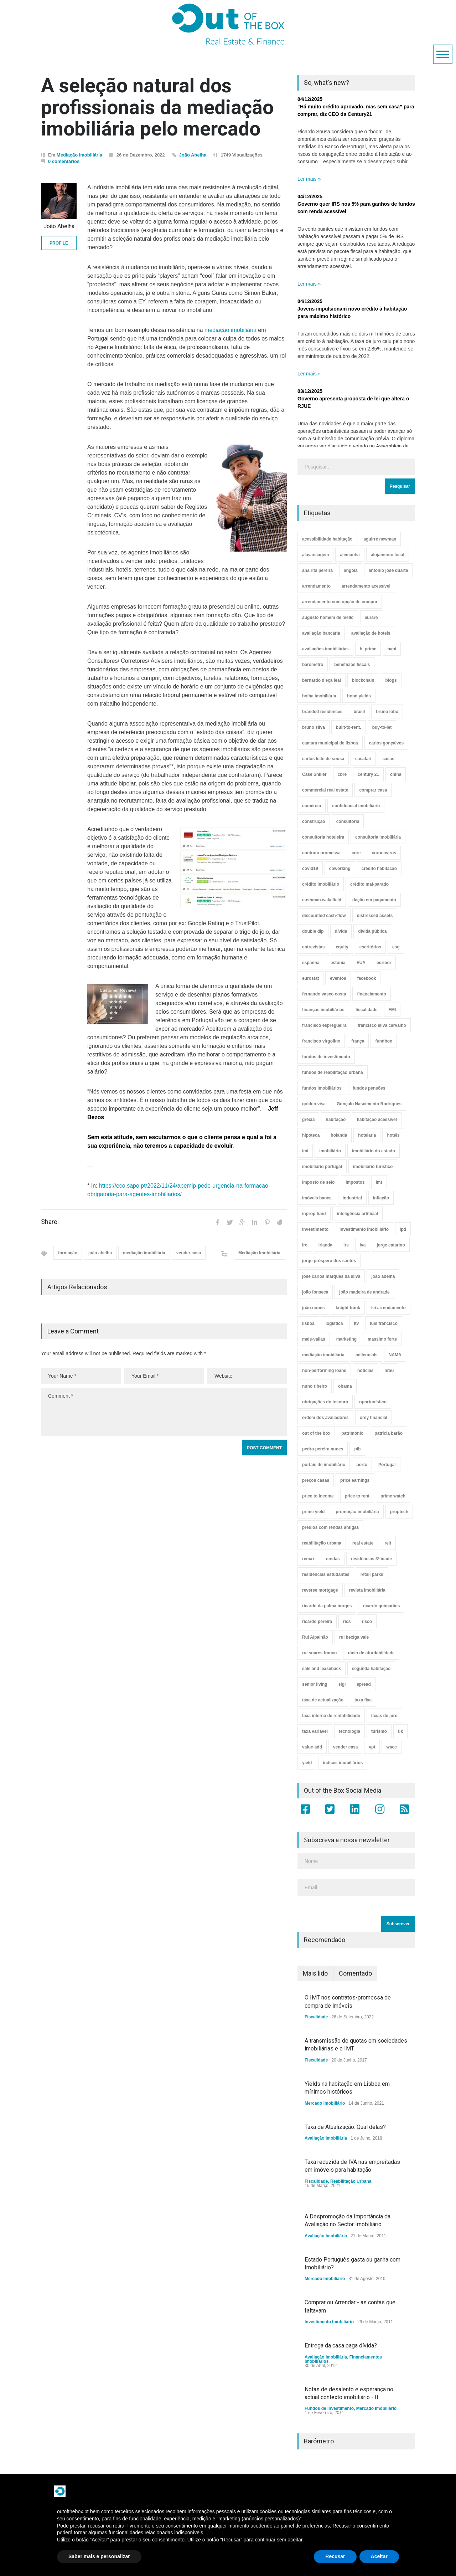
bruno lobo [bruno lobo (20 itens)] (387, 711)
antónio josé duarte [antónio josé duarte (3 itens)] (388, 570)
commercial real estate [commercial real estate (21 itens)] (325, 790)
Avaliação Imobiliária (326, 2138)
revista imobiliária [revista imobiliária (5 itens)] (367, 1590)
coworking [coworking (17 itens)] (340, 868)
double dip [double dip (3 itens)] (313, 931)
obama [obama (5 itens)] (345, 1386)
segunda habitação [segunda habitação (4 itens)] (371, 1668)
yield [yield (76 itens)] (307, 1762)
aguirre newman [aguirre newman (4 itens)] (379, 539)
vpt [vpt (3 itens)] (372, 1747)
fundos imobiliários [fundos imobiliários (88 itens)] (322, 1088)
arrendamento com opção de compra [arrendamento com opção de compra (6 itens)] (339, 601)
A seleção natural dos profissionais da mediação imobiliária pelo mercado (157, 107)
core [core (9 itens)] (356, 852)
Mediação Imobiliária (79, 155)
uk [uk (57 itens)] (400, 1731)
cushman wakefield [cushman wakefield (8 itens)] (321, 899)
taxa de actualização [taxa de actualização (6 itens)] (322, 1699)
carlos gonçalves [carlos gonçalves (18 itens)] (386, 743)
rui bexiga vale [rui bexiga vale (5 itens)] (354, 1637)
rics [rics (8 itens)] (347, 1621)
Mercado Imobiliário (325, 2103)
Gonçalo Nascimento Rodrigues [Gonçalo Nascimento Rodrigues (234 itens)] (369, 1103)
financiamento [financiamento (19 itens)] (371, 994)
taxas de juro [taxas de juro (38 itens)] (384, 1715)
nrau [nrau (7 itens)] (389, 1370)
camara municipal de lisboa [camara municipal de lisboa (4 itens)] (330, 743)
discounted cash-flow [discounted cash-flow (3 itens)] (324, 915)
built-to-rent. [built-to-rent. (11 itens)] (348, 727)
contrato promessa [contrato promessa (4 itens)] (321, 852)
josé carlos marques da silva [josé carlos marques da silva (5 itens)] (331, 1276)
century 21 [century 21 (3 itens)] (368, 774)
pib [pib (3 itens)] (357, 1448)
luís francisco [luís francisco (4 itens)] (383, 1323)
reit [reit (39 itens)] (387, 1543)
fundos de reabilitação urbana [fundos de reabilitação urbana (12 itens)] (332, 1072)
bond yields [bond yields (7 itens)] (359, 695)
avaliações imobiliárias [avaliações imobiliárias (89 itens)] (325, 648)
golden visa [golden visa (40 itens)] (314, 1103)
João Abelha (193, 155)
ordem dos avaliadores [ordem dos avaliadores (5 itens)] (325, 1417)
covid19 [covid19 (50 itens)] (310, 868)
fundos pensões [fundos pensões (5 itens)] (369, 1088)
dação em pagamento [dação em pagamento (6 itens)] (374, 899)
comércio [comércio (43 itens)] (311, 805)
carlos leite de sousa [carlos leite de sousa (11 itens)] (323, 758)
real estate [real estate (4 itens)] (362, 1543)
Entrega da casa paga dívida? (341, 2345)
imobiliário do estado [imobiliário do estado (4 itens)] (373, 1150)
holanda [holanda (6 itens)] (339, 1135)
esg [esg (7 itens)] (396, 946)
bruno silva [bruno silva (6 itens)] (313, 727)
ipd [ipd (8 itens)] (403, 1229)
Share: (50, 1222)
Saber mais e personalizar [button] (99, 2556)
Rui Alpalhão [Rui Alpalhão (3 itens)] (315, 1637)
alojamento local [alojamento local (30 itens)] (387, 554)
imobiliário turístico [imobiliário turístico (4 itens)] (373, 1166)
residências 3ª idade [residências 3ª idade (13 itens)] (371, 1558)
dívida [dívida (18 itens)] (341, 931)
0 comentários (63, 161)
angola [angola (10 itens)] (351, 570)
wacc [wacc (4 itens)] (391, 1747)
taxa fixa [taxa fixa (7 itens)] (363, 1699)
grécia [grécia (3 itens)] (308, 1119)
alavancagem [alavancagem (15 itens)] (315, 554)
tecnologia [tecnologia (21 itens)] (349, 1731)
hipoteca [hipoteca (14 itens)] (311, 1135)
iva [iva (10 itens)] (363, 1245)
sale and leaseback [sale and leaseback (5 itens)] (321, 1668)
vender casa (188, 1252)
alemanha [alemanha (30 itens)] (349, 554)
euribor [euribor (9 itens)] (384, 962)
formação (67, 1252)
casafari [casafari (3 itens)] (363, 758)
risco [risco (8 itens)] (367, 1621)
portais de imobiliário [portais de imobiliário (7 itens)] (323, 1464)
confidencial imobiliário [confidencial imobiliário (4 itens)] (356, 805)
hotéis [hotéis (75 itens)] (393, 1135)
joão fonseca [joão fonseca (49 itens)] (315, 1292)
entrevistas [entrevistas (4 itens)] (313, 946)
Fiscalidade (316, 2016)
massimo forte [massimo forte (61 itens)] (382, 1339)
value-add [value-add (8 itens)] (312, 1747)
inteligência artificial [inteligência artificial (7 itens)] (357, 1213)
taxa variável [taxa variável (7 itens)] (315, 1731)
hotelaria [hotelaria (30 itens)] (367, 1135)
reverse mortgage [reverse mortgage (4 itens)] (320, 1590)
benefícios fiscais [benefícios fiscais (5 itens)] (352, 664)
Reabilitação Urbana (350, 2181)
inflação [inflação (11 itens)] (381, 1197)
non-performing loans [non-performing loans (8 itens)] (324, 1370)
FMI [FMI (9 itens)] (392, 1009)
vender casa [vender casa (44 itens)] (345, 1747)
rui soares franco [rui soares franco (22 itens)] (319, 1652)
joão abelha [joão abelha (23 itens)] (383, 1276)
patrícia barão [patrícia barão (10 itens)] (388, 1433)
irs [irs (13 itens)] (346, 1245)
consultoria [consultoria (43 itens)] (347, 821)
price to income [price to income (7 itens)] (318, 1496)
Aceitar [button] (379, 2556)
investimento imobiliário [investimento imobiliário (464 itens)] (364, 1229)
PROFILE (59, 243)
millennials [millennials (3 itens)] (367, 1354)
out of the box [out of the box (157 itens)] (316, 1433)
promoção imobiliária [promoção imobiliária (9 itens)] (357, 1511)
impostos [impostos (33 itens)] (355, 1182)
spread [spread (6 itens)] (363, 1684)
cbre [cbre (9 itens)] (342, 774)
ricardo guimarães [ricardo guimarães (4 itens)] (381, 1605)
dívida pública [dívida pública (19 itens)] (372, 931)
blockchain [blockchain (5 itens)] (363, 680)
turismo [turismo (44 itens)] (379, 1731)
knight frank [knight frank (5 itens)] (348, 1307)
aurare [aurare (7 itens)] (371, 617)
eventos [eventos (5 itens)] (338, 978)
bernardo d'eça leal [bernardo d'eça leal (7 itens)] (321, 680)
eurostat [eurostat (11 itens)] (310, 978)
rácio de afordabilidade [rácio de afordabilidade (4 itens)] (371, 1652)
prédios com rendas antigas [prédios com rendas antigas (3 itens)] (330, 1527)
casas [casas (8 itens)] (388, 758)
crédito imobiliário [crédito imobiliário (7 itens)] (320, 884)
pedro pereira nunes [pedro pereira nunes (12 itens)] (322, 1448)
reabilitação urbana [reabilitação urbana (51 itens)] (321, 1543)
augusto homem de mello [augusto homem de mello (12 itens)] (328, 617)
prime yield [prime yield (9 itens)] (313, 1511)
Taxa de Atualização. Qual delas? (345, 2127)
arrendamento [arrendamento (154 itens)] (316, 586)
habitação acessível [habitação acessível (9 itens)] (377, 1119)
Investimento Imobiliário (329, 2321)
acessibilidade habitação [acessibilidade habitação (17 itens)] (327, 539)
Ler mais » (309, 179)
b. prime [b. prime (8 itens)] (368, 648)
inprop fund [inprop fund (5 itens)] (314, 1213)
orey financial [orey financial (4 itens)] (373, 1417)
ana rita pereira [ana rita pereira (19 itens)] (317, 570)
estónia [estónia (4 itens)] (338, 962)
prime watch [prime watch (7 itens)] (392, 1496)
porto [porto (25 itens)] (361, 1464)
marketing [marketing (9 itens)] (346, 1339)
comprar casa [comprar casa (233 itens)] (373, 790)
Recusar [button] (335, 2556)
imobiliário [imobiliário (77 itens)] (330, 1150)
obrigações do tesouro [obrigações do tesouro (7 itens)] (325, 1401)
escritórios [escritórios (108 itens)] (370, 946)
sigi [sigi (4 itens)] (342, 1684)
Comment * (164, 1412)
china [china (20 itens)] (395, 774)
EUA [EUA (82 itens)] (361, 962)
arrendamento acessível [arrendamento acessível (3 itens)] (366, 586)
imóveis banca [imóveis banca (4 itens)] (317, 1197)
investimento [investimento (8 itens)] (315, 1229)
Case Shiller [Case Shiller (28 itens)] (314, 774)
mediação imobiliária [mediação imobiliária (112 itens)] (323, 1354)
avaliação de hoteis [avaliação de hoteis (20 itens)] (370, 633)
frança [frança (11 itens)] (357, 1041)
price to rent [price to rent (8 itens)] (357, 1496)
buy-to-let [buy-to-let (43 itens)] (382, 727)
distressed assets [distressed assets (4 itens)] (375, 915)
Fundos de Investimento (329, 2408)
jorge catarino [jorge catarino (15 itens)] (391, 1245)
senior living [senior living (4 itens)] (314, 1684)
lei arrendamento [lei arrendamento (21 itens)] (388, 1307)
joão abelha (100, 1252)
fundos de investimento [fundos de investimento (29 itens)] (326, 1056)
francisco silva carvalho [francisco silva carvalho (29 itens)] (382, 1025)
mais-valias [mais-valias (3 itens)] (313, 1339)
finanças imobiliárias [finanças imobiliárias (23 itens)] (323, 1009)
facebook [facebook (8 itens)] (366, 978)
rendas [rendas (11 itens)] (333, 1558)
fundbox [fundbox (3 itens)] (383, 1041)
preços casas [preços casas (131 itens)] (315, 1480)
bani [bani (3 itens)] (391, 648)
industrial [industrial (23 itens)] (352, 1197)
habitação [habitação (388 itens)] (336, 1119)
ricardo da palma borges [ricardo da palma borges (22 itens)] (327, 1605)
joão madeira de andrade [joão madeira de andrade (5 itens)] (364, 1292)
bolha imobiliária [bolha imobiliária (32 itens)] (319, 695)
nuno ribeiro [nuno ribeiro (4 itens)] (314, 1386)
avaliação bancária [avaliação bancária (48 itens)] (321, 633)
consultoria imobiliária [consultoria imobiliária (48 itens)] (378, 837)
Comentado (355, 1973)
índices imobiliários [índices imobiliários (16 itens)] (343, 1762)
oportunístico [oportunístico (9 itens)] (373, 1401)
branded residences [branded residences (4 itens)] (322, 711)
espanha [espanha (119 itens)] (311, 962)
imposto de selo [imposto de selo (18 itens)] (318, 1182)
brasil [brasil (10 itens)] (359, 711)
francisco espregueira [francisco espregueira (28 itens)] (324, 1025)
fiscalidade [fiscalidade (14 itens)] (367, 1009)
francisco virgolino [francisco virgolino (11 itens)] (321, 1041)
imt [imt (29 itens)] (379, 1182)
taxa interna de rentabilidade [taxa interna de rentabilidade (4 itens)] (331, 1715)
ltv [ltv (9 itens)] (356, 1323)
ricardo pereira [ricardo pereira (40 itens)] (317, 1621)
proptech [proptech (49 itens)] (399, 1511)
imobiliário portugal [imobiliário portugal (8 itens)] (322, 1166)
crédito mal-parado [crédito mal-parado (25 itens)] (369, 884)
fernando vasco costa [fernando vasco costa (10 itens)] (324, 994)
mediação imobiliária (230, 330)
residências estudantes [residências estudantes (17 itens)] (325, 1574)
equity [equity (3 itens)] (342, 946)
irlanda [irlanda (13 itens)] (325, 1245)
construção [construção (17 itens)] (313, 821)
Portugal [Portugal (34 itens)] (387, 1464)
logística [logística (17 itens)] (334, 1323)
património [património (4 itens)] (352, 1433)
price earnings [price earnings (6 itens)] (354, 1480)
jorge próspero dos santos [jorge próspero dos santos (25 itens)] (329, 1260)
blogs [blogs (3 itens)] (391, 680)
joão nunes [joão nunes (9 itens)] (313, 1307)
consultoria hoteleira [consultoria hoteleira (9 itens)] (323, 837)
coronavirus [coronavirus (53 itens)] (384, 852)
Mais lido (315, 1973)
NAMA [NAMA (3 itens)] (395, 1354)
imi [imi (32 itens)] (305, 1150)
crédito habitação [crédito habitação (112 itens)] (379, 868)
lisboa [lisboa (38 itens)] (308, 1323)
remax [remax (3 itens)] (308, 1558)
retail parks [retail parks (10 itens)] (372, 1574)
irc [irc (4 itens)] (304, 1245)
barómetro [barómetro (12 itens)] (312, 664)
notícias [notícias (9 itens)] (365, 1370)
